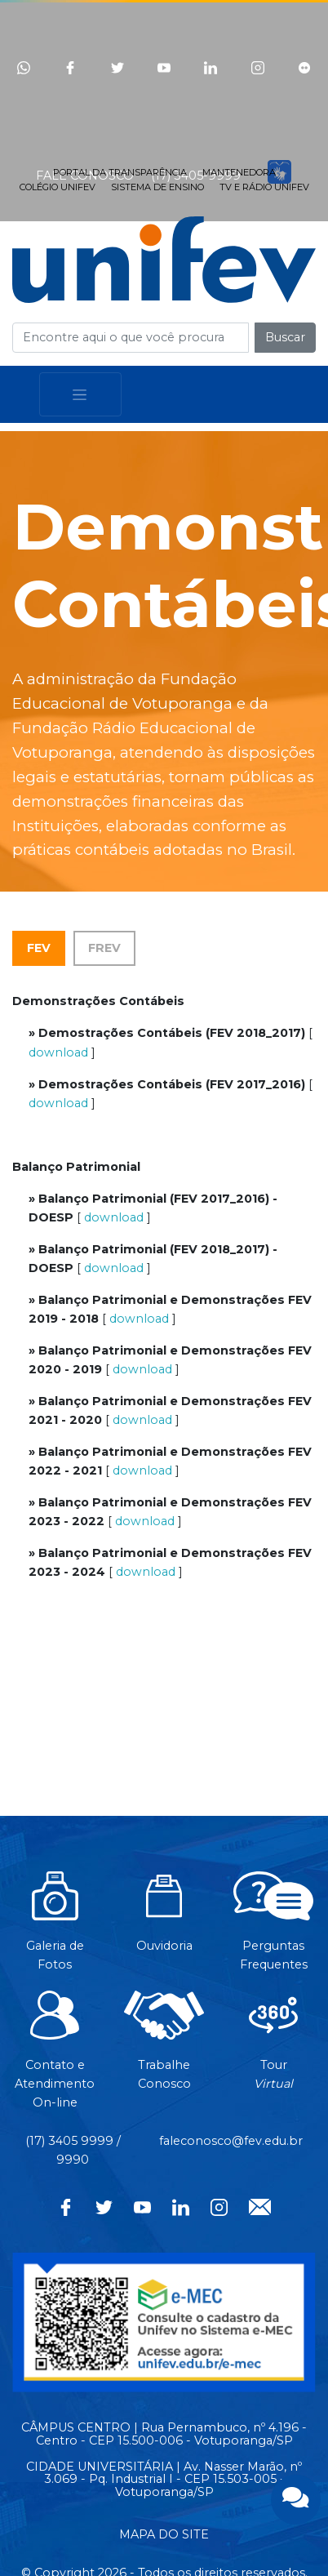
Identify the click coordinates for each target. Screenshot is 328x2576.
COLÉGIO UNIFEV (57, 187)
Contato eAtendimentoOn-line (55, 2057)
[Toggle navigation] (80, 394)
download (58, 1052)
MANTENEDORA (239, 172)
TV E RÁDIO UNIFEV (264, 187)
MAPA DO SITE (164, 2534)
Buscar (285, 337)
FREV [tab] (104, 948)
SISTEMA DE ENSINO (157, 187)
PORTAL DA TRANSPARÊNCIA (120, 172)
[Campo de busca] (130, 338)
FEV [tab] (39, 948)
